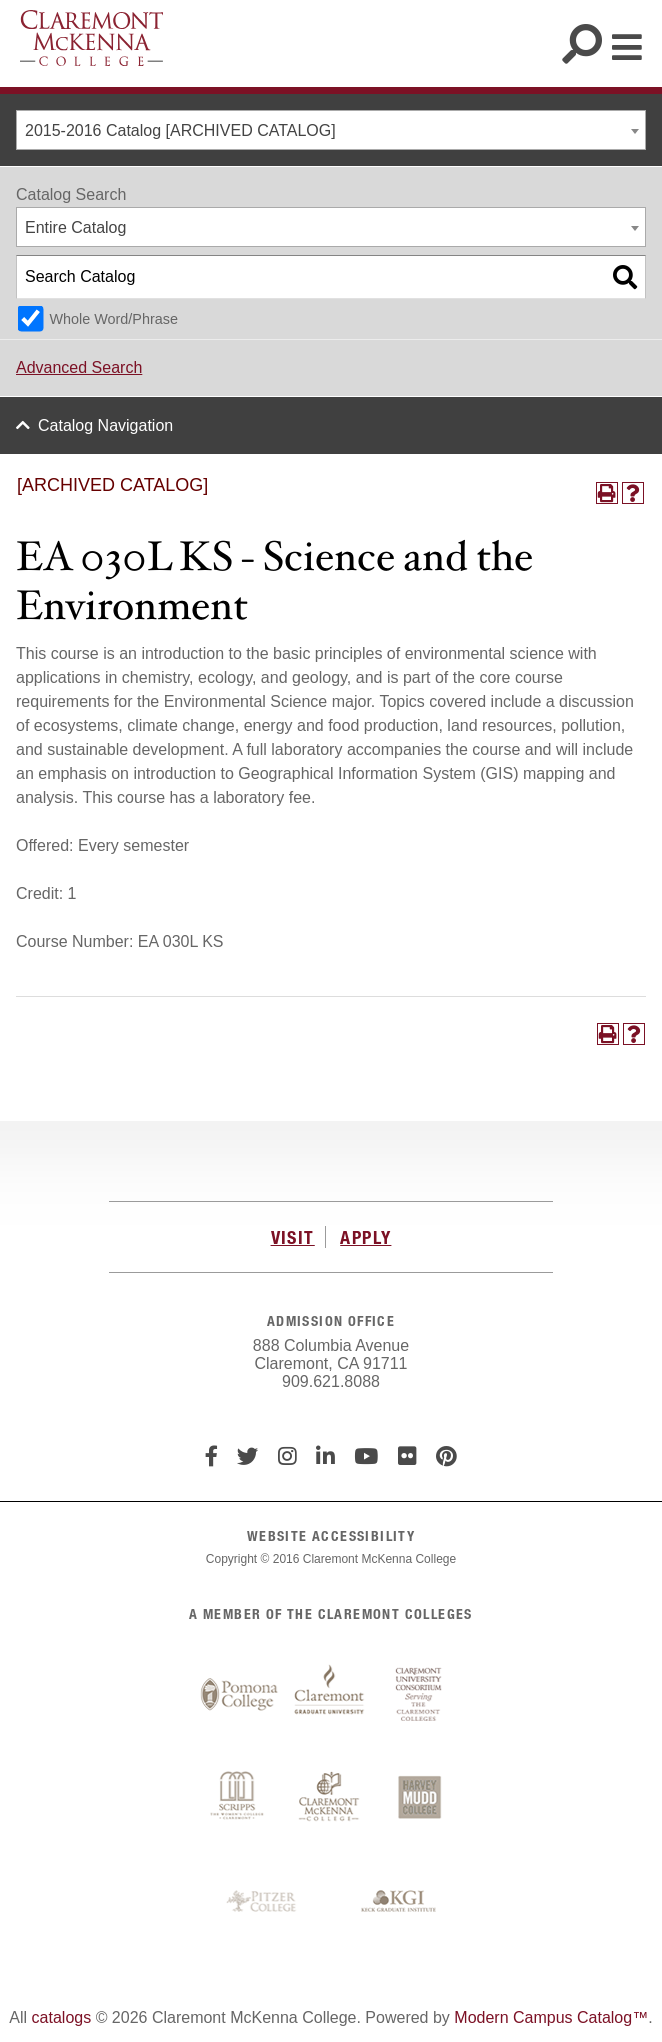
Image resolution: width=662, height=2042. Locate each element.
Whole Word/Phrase (113, 319)
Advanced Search (79, 367)
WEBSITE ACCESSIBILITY (331, 1535)
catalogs (62, 2017)
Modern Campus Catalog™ (551, 2017)
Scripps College (239, 1799)
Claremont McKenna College (91, 38)
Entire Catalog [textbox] (75, 227)
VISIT (293, 1237)
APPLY (365, 1237)
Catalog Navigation (105, 425)
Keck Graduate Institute (399, 1902)
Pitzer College (264, 1902)
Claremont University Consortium (419, 1695)
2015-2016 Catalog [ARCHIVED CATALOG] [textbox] (180, 130)
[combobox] (331, 130)
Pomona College (239, 1695)
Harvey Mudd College (419, 1799)
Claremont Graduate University (329, 1695)
